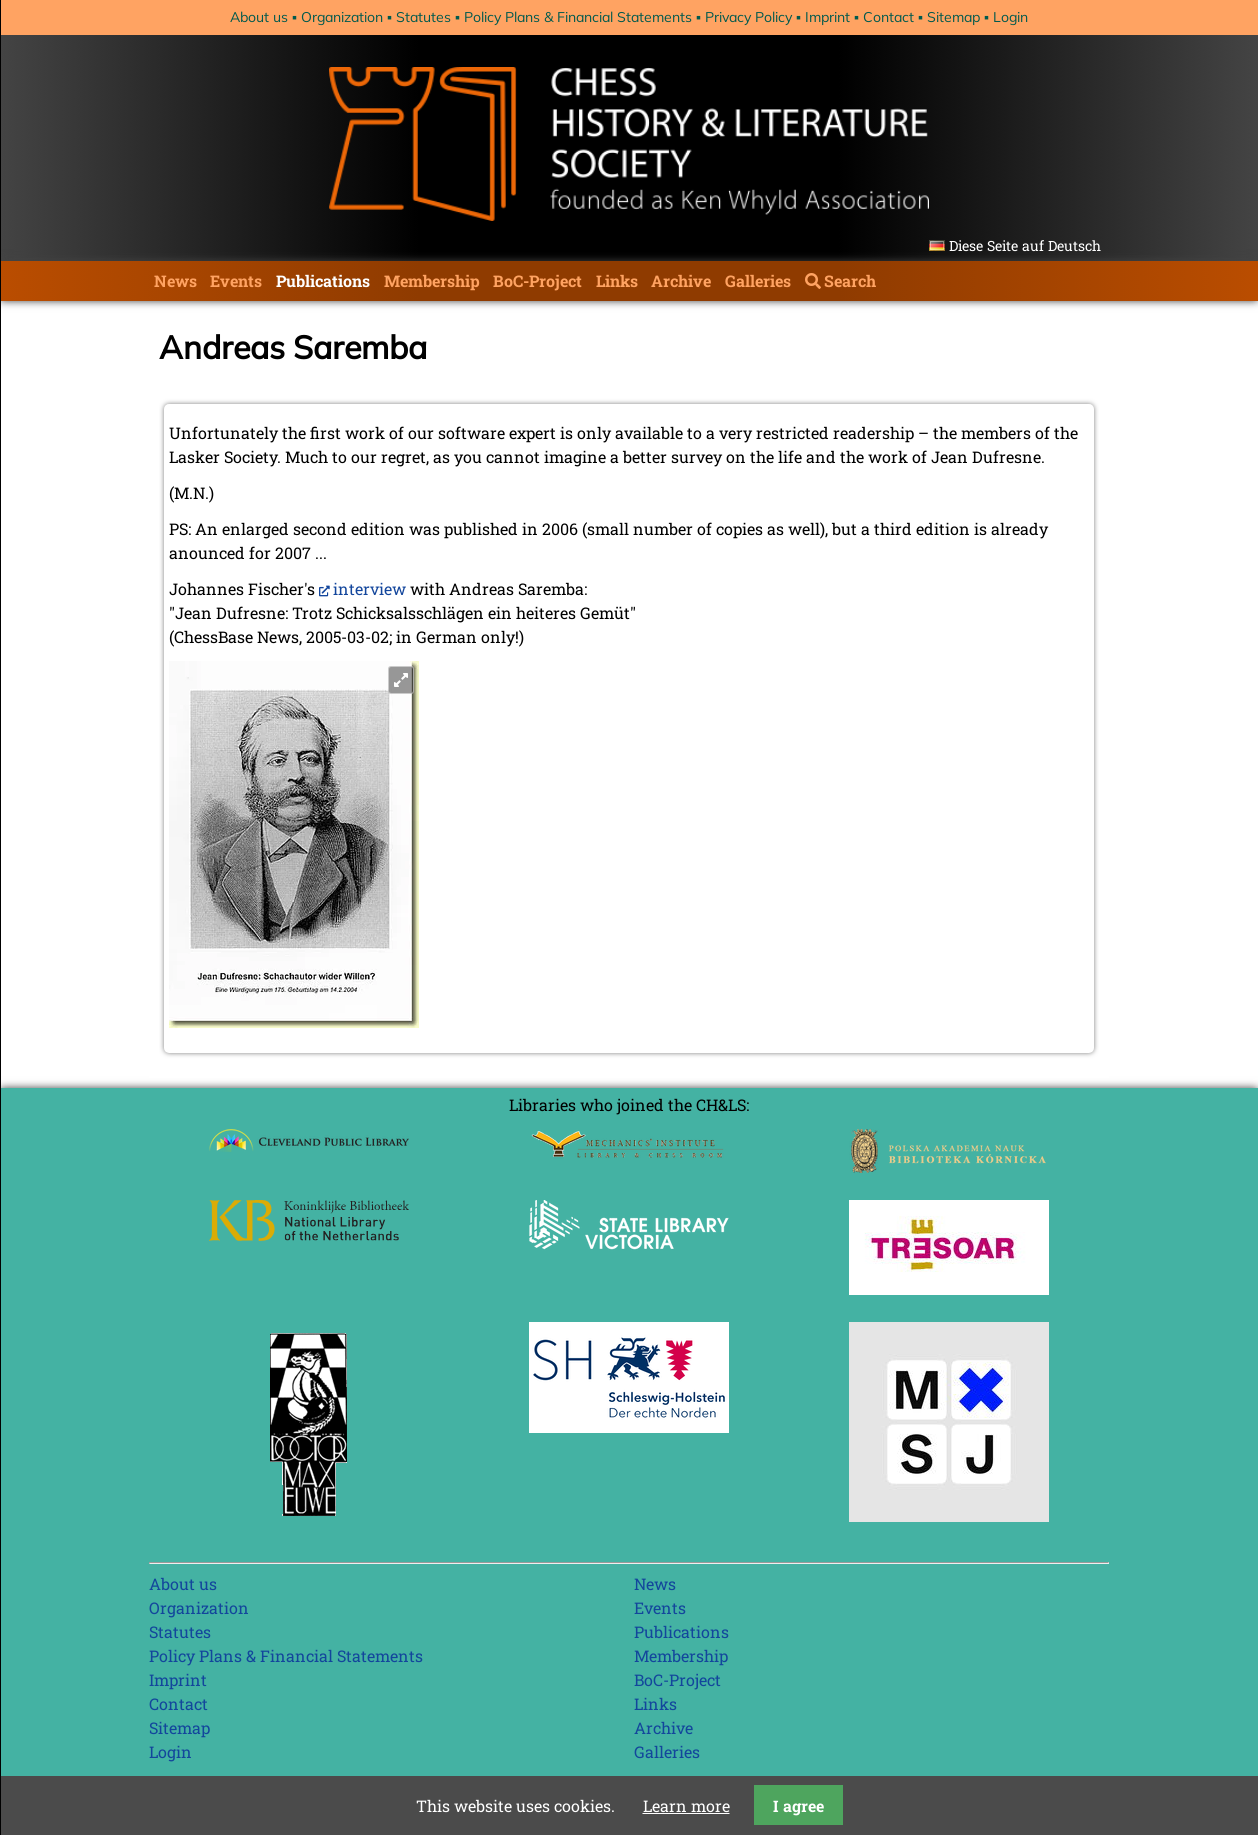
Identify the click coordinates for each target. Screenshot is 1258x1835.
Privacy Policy (748, 17)
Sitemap (953, 17)
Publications (323, 280)
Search (850, 280)
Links (617, 280)
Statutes (423, 17)
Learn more (686, 1805)
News (175, 280)
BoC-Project (537, 280)
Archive (681, 280)
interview (369, 588)
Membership (432, 280)
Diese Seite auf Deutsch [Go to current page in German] (1025, 245)
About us (259, 17)
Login (1010, 17)
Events (236, 280)
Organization (342, 17)
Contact (888, 17)
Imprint (827, 17)
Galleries (758, 280)
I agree (798, 1805)
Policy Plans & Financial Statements (578, 17)
